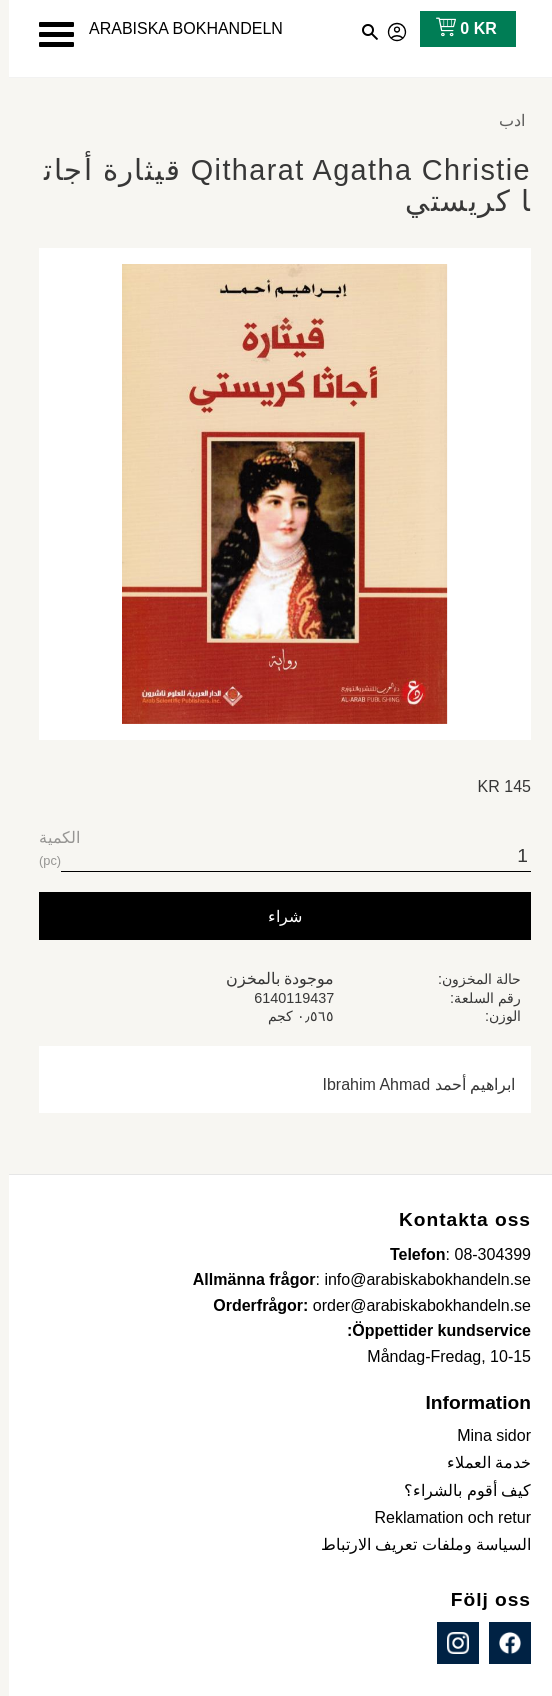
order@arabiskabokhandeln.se (413, 1305)
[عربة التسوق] (453, 29)
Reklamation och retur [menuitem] (443, 1517)
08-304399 (483, 1254)
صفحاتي (389, 29)
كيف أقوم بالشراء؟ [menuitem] (458, 1490)
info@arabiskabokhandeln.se (418, 1279)
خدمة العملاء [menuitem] (480, 1462)
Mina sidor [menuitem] (485, 1435)
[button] (47, 34)
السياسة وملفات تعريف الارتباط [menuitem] (417, 1544)
